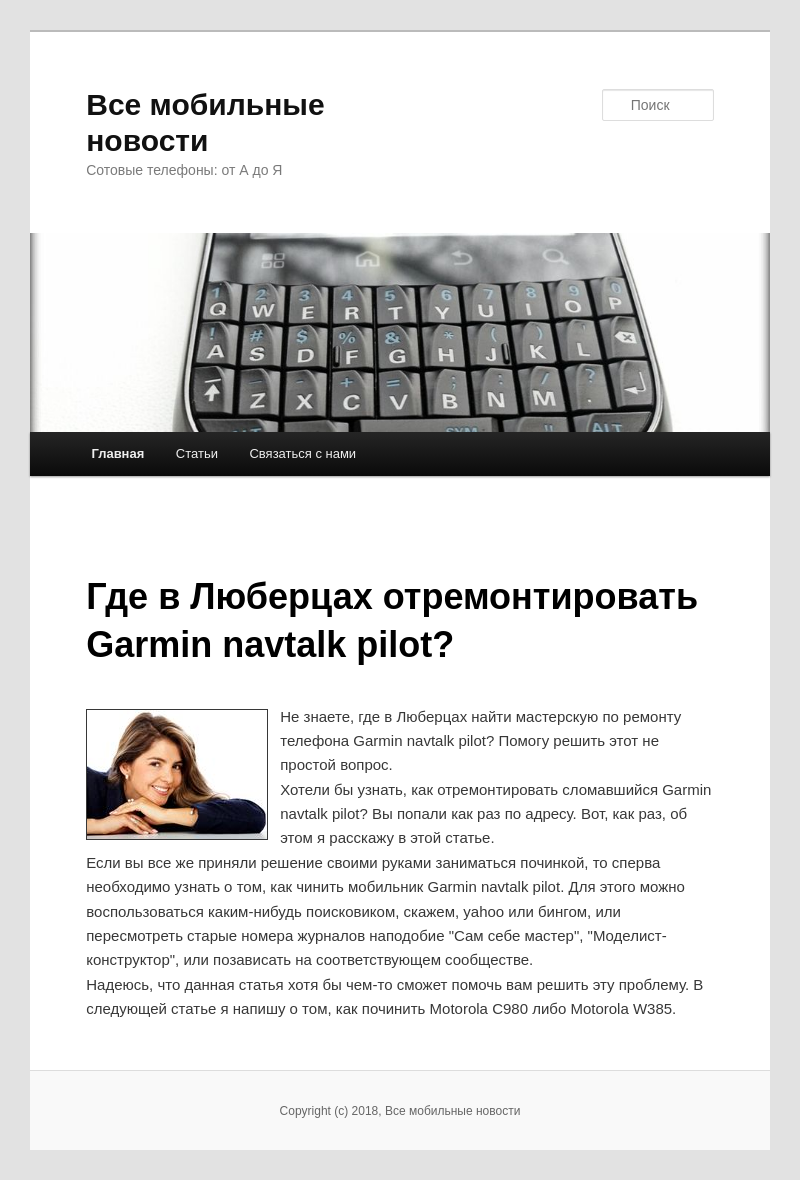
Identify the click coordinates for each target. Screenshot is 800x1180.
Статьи (197, 453)
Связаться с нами (302, 453)
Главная (117, 453)
